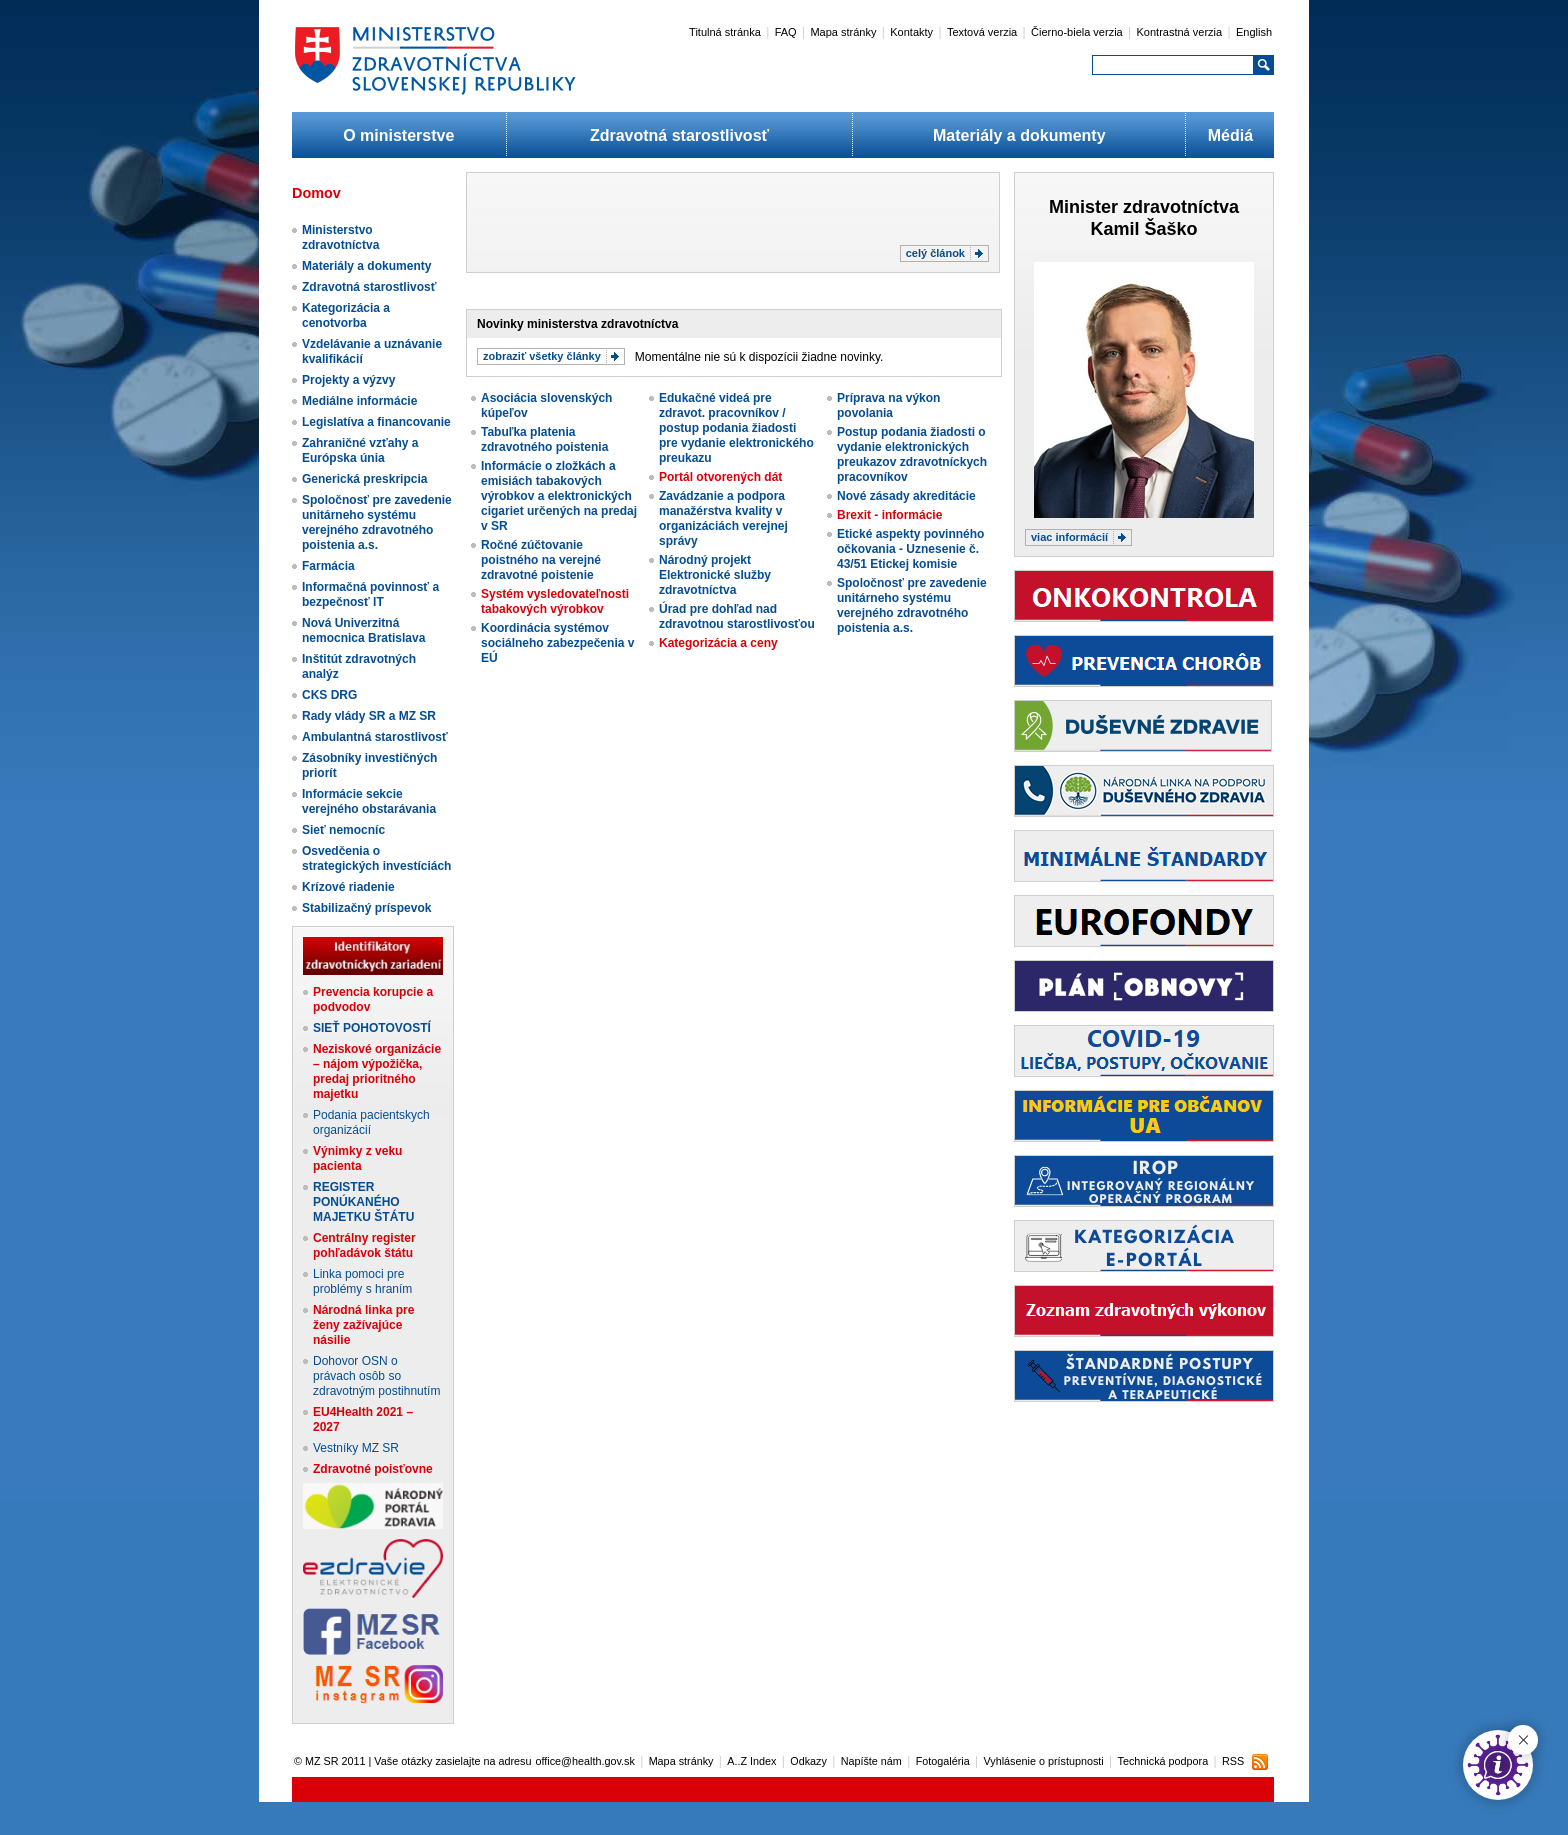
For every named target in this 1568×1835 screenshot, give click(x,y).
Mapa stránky (843, 32)
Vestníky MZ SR (356, 1448)
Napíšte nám (871, 1761)
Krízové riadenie (348, 887)
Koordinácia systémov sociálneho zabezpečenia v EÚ (557, 643)
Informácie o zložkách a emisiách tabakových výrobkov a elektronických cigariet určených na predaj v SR (559, 496)
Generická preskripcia (364, 479)
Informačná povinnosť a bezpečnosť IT (370, 594)
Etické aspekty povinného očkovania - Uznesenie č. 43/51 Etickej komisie (910, 549)
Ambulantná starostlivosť (375, 737)
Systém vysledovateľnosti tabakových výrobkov (555, 601)
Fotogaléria (943, 1761)
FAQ (786, 32)
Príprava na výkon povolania (888, 405)
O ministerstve (398, 135)
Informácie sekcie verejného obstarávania (369, 801)
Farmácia (328, 566)
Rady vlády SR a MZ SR (369, 716)
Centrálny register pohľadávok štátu (364, 1245)
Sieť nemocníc (343, 830)
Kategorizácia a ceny (718, 643)
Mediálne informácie (359, 401)
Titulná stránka (725, 32)
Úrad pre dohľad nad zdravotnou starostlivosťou (737, 616)
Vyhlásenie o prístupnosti (1044, 1761)
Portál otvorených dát (720, 477)
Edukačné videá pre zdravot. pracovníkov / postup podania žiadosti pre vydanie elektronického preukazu (736, 428)
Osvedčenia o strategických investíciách (376, 858)
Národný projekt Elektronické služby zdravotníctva (715, 575)
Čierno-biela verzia (1077, 32)
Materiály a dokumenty (1019, 135)
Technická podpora (1163, 1761)
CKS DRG (329, 695)
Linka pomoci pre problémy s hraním (362, 1281)
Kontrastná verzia (1180, 32)
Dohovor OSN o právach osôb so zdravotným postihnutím (376, 1376)
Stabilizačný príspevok (366, 908)
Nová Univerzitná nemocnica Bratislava (363, 630)
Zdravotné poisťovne (373, 1469)
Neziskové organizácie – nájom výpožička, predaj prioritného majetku (377, 1071)
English (1254, 32)
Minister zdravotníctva (1144, 207)
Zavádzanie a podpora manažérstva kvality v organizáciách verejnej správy (723, 518)
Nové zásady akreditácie (906, 496)
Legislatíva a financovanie (376, 422)
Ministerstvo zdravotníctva (340, 237)
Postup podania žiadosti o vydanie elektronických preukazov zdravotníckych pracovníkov (912, 454)
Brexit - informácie (889, 515)
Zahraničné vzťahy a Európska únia (360, 450)
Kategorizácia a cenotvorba (346, 315)
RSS (1233, 1761)
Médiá (1230, 135)
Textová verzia (982, 32)
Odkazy (808, 1761)
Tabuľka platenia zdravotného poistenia (544, 439)
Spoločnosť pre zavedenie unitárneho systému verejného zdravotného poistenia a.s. (377, 522)
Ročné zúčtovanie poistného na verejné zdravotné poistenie (541, 560)
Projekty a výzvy (348, 380)
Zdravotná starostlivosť (679, 135)
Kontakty (911, 32)
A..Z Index (751, 1761)
